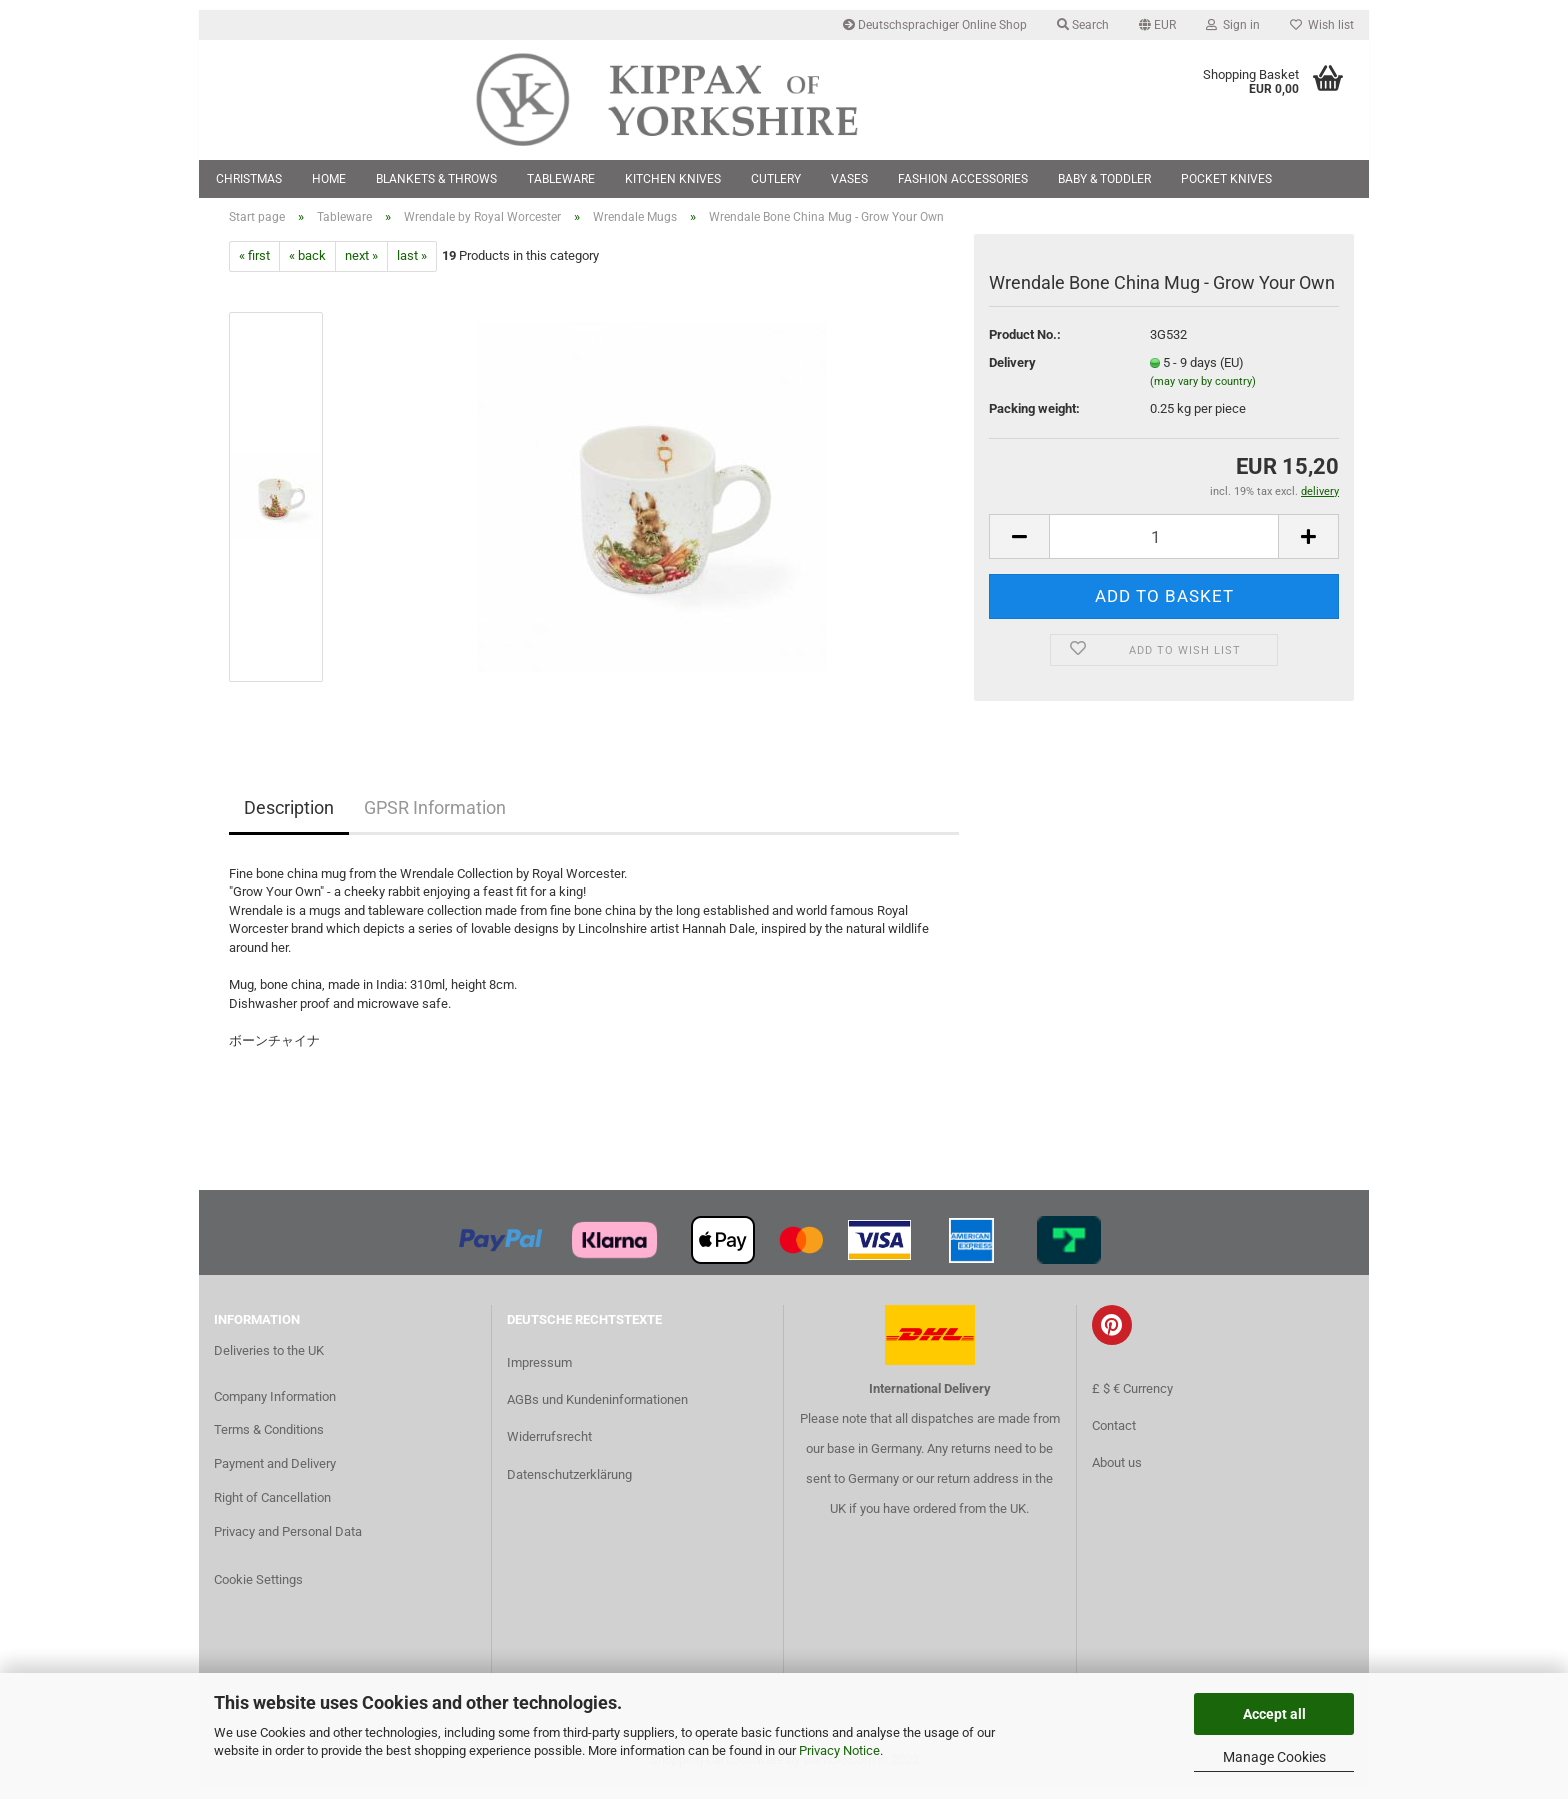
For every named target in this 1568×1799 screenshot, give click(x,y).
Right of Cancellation (272, 1510)
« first (254, 268)
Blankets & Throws (436, 179)
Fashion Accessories (963, 179)
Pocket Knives (1226, 179)
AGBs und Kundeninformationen (597, 1412)
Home (329, 179)
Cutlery (776, 179)
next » (361, 268)
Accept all (1274, 1714)
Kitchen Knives (673, 179)
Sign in (1233, 25)
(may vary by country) (1203, 394)
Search (1083, 25)
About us (1117, 1474)
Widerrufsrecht (549, 1449)
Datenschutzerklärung (569, 1486)
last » (412, 268)
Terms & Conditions (269, 1442)
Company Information (275, 1408)
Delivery (1012, 374)
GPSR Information (435, 819)
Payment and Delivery (275, 1476)
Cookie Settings (258, 1591)
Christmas (249, 179)
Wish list (1322, 25)
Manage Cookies (1274, 1757)
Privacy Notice (839, 1750)
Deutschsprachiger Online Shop (935, 25)
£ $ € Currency (1132, 1400)
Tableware (561, 179)
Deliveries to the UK (269, 1362)
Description (289, 819)
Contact (1114, 1437)
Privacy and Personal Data (288, 1544)
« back (307, 268)
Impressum (539, 1375)
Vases (849, 179)
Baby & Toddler (1104, 179)
